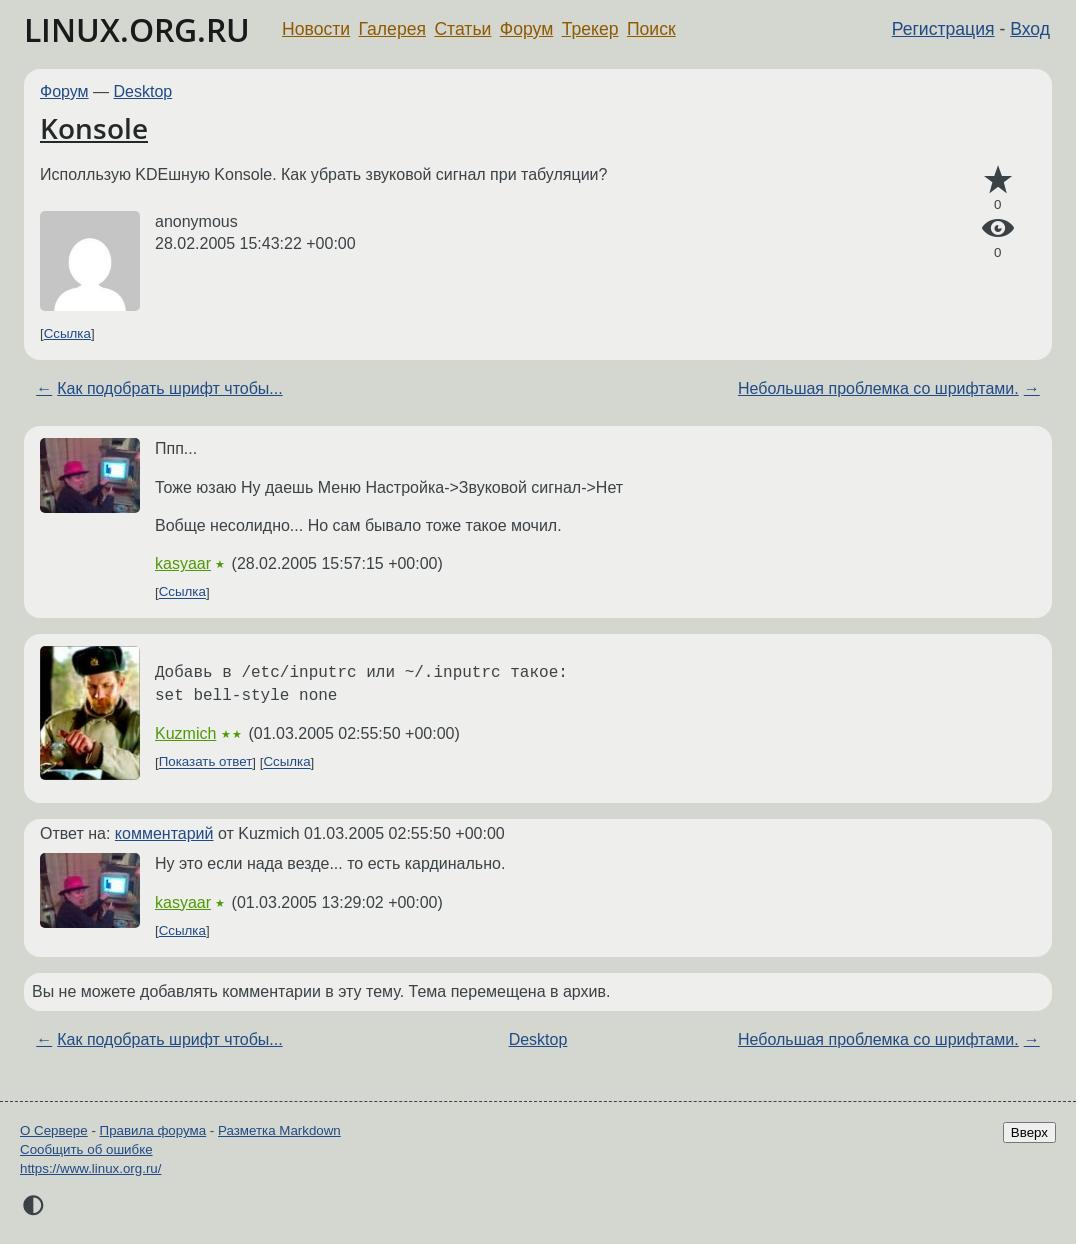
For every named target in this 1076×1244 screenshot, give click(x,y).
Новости (316, 29)
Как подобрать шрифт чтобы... (169, 388)
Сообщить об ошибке (86, 1149)
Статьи (462, 29)
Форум (526, 29)
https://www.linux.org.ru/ (90, 1168)
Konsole (94, 128)
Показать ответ (206, 762)
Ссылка (67, 333)
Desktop (143, 91)
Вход (1030, 29)
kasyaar (183, 563)
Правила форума (153, 1130)
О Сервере (54, 1130)
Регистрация (943, 29)
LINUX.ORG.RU (137, 29)
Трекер (590, 29)
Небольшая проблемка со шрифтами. (878, 388)
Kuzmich (185, 733)
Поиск (651, 29)
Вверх (1029, 1132)
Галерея (392, 29)
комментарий (164, 833)
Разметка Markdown (279, 1130)
